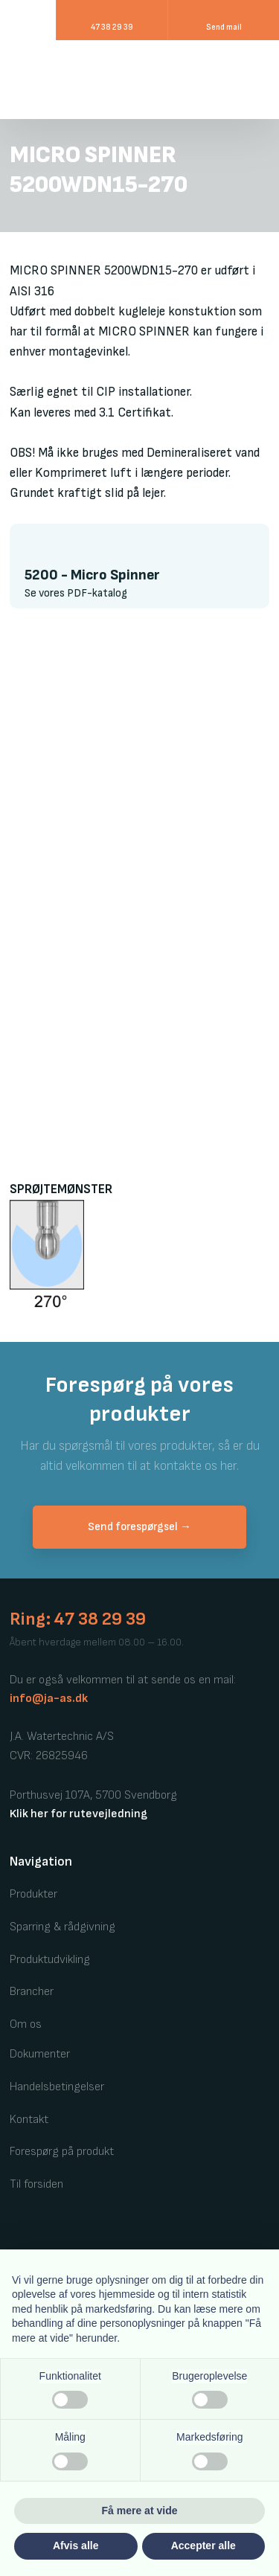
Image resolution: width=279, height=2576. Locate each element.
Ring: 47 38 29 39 (78, 1619)
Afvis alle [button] (75, 2545)
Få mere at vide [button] (140, 2510)
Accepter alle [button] (203, 2545)
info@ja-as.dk (49, 1699)
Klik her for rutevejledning (78, 1814)
